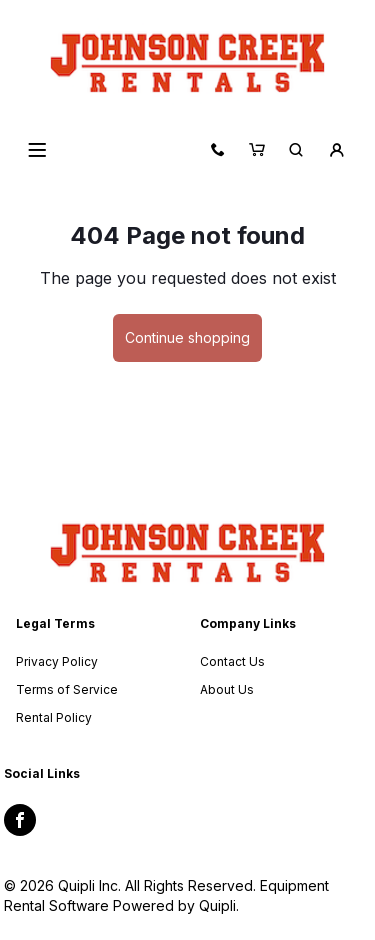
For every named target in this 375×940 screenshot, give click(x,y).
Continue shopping (187, 337)
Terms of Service (67, 689)
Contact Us (232, 661)
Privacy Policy (57, 661)
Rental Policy (54, 717)
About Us (227, 689)
